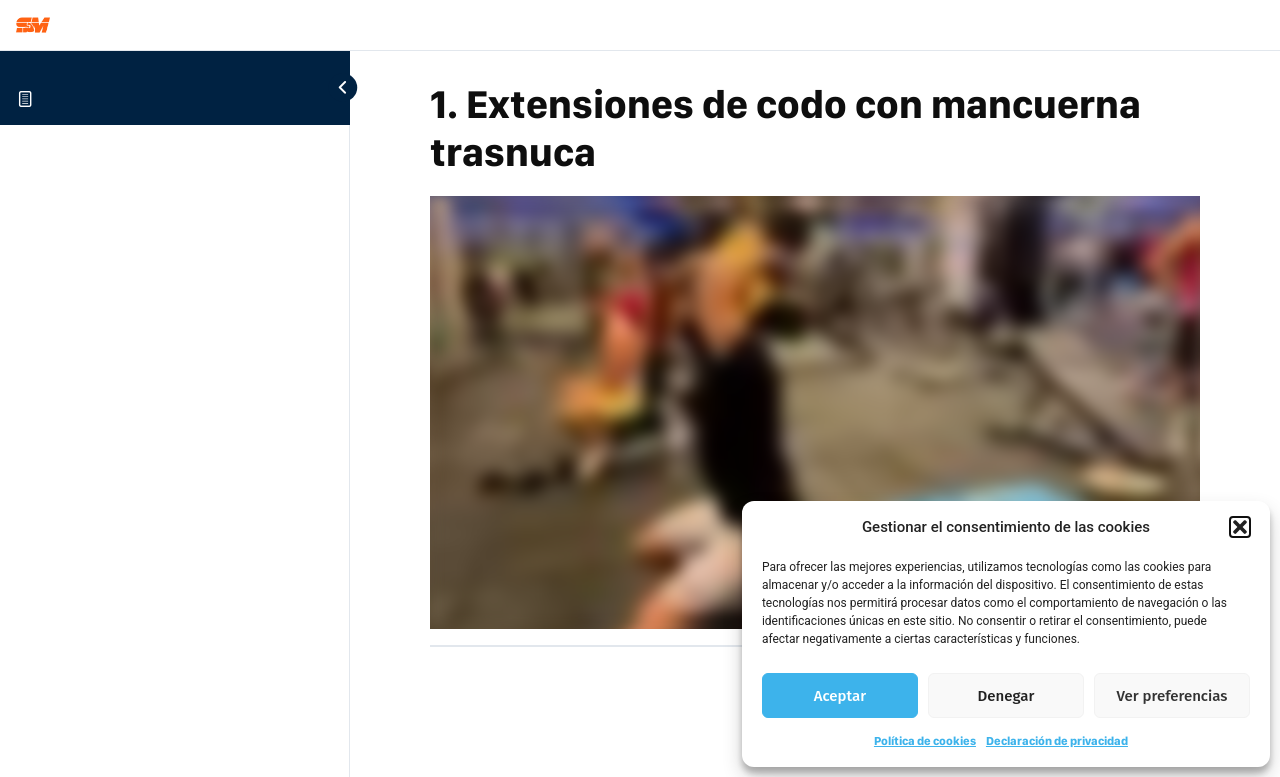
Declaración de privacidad (1057, 741)
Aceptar (840, 696)
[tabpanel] (815, 412)
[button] (1240, 527)
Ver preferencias (1172, 696)
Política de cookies (925, 741)
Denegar (1006, 696)
